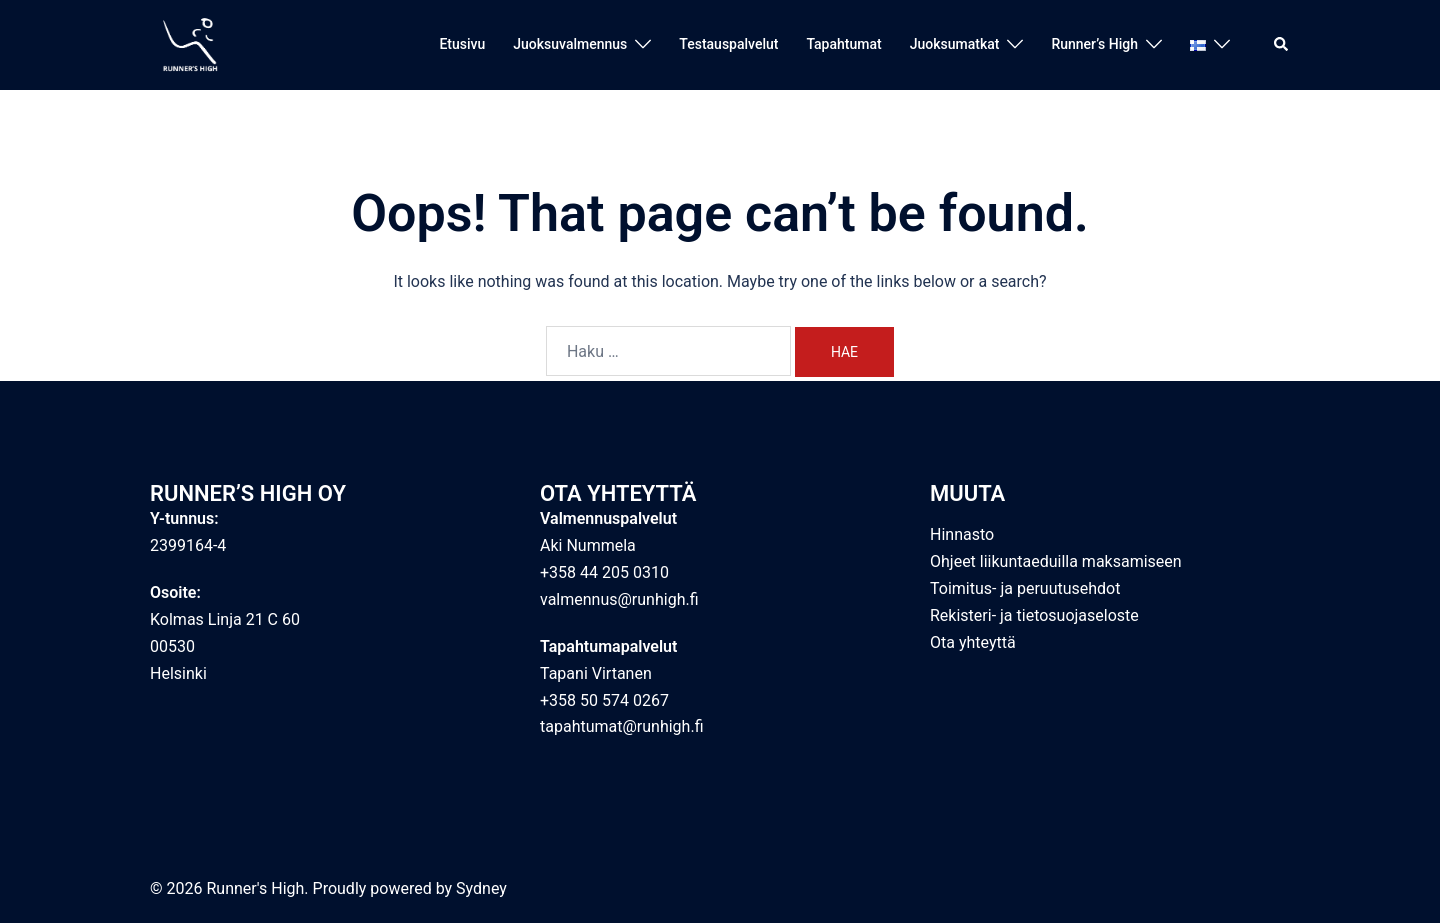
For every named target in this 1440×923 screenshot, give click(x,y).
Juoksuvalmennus (570, 44)
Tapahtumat (843, 44)
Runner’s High (1094, 44)
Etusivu (462, 44)
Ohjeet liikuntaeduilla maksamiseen (1056, 561)
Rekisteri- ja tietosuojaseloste (1034, 615)
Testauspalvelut (728, 44)
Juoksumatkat (955, 44)
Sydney (481, 888)
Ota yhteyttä (973, 642)
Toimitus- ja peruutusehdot (1025, 588)
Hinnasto (962, 534)
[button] (1282, 45)
